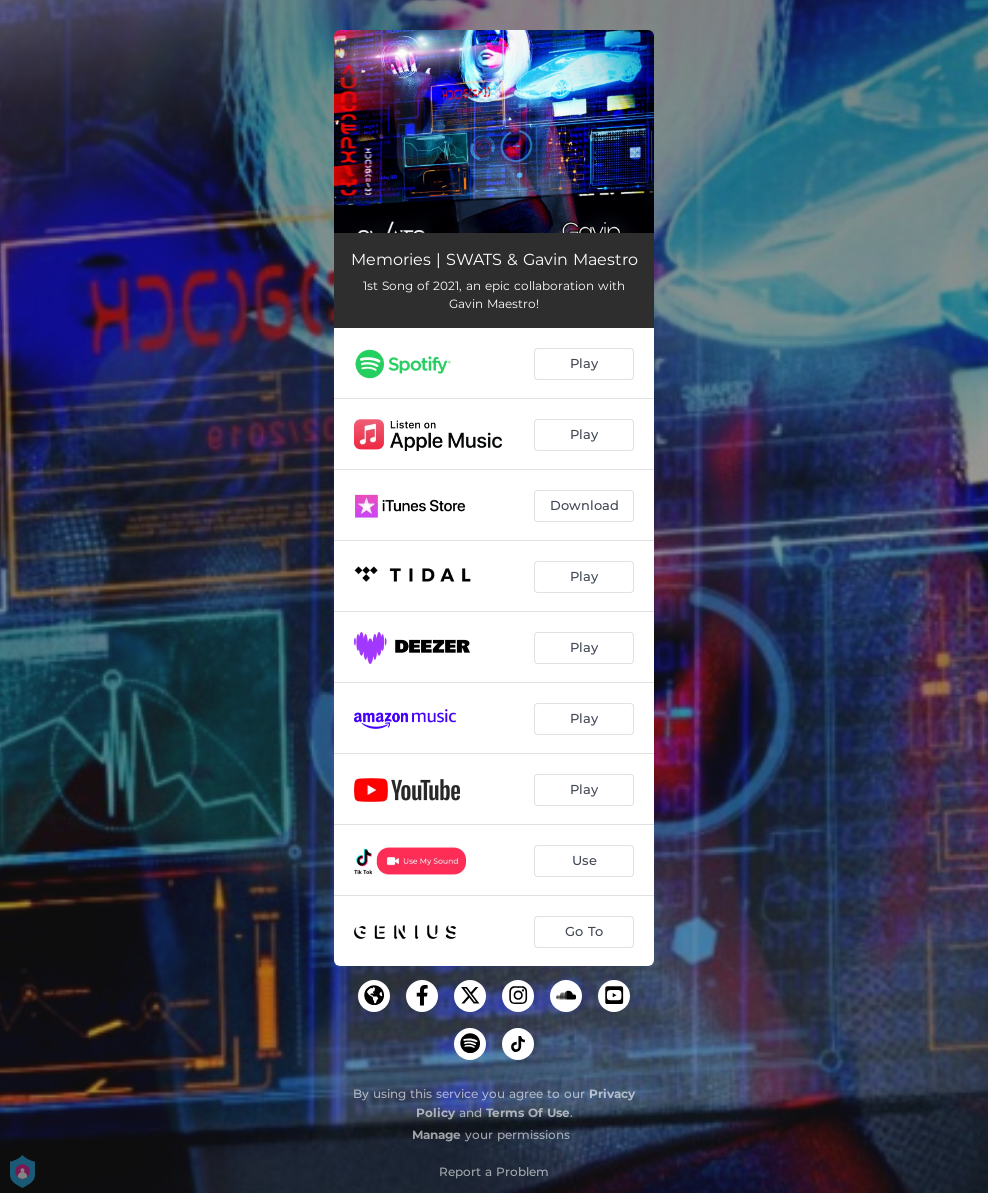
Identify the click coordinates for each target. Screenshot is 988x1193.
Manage (436, 1134)
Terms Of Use (528, 1112)
